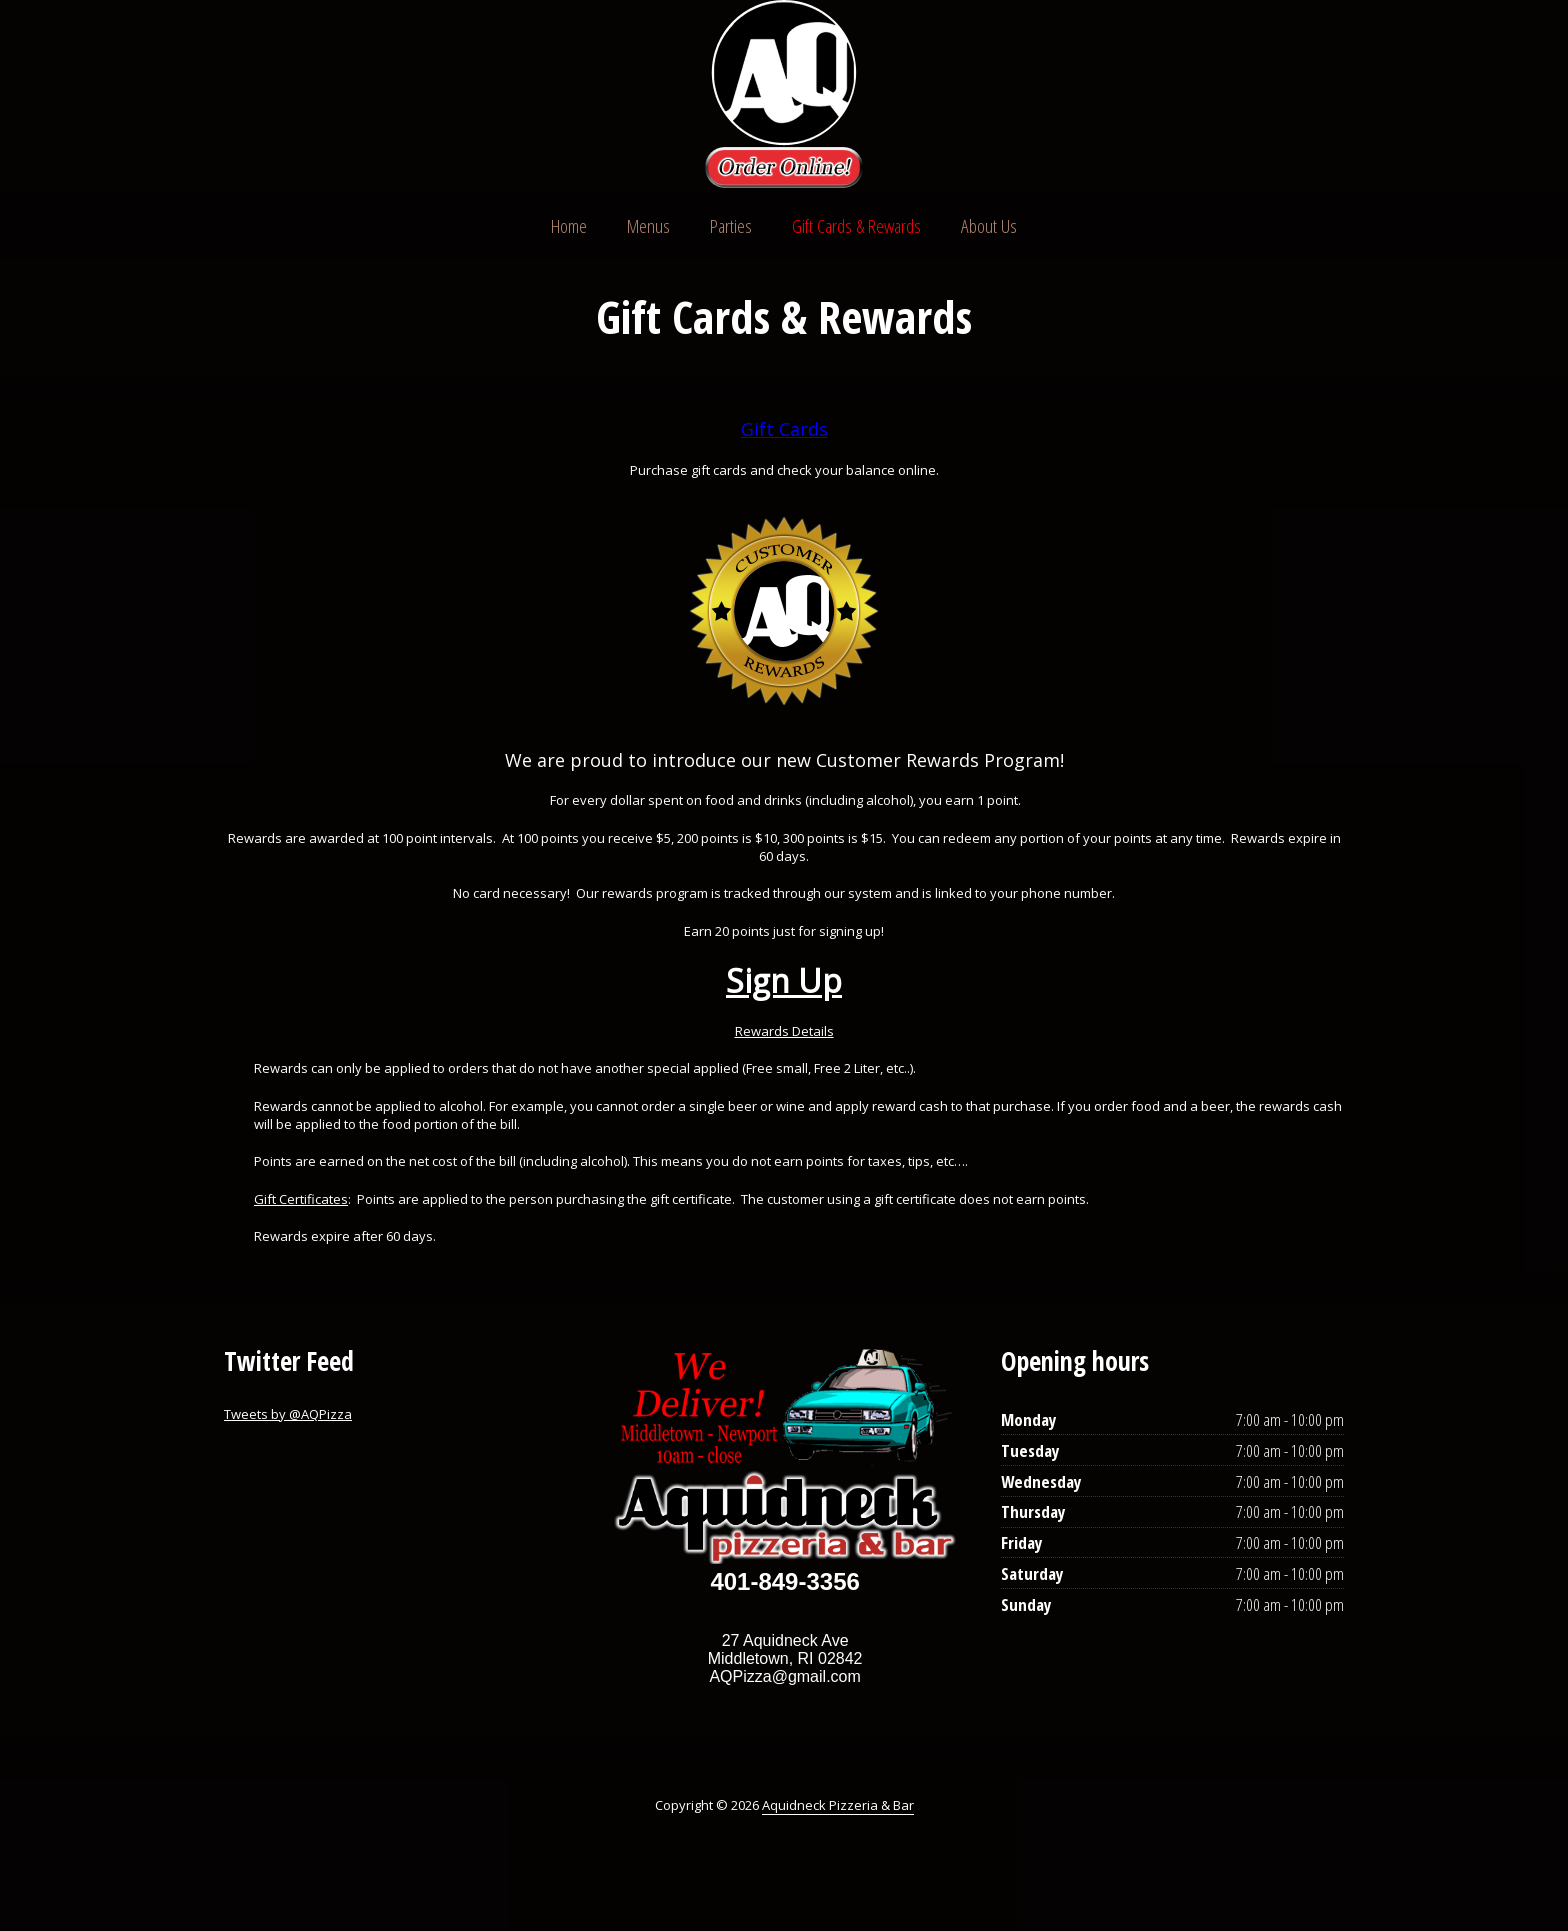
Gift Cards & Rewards (856, 226)
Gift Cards (784, 429)
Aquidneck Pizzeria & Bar (838, 1805)
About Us (989, 226)
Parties (731, 226)
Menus (648, 226)
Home (569, 226)
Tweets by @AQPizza (288, 1414)
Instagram (1324, 96)
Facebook (1286, 96)
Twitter (1248, 96)
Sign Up (784, 980)
